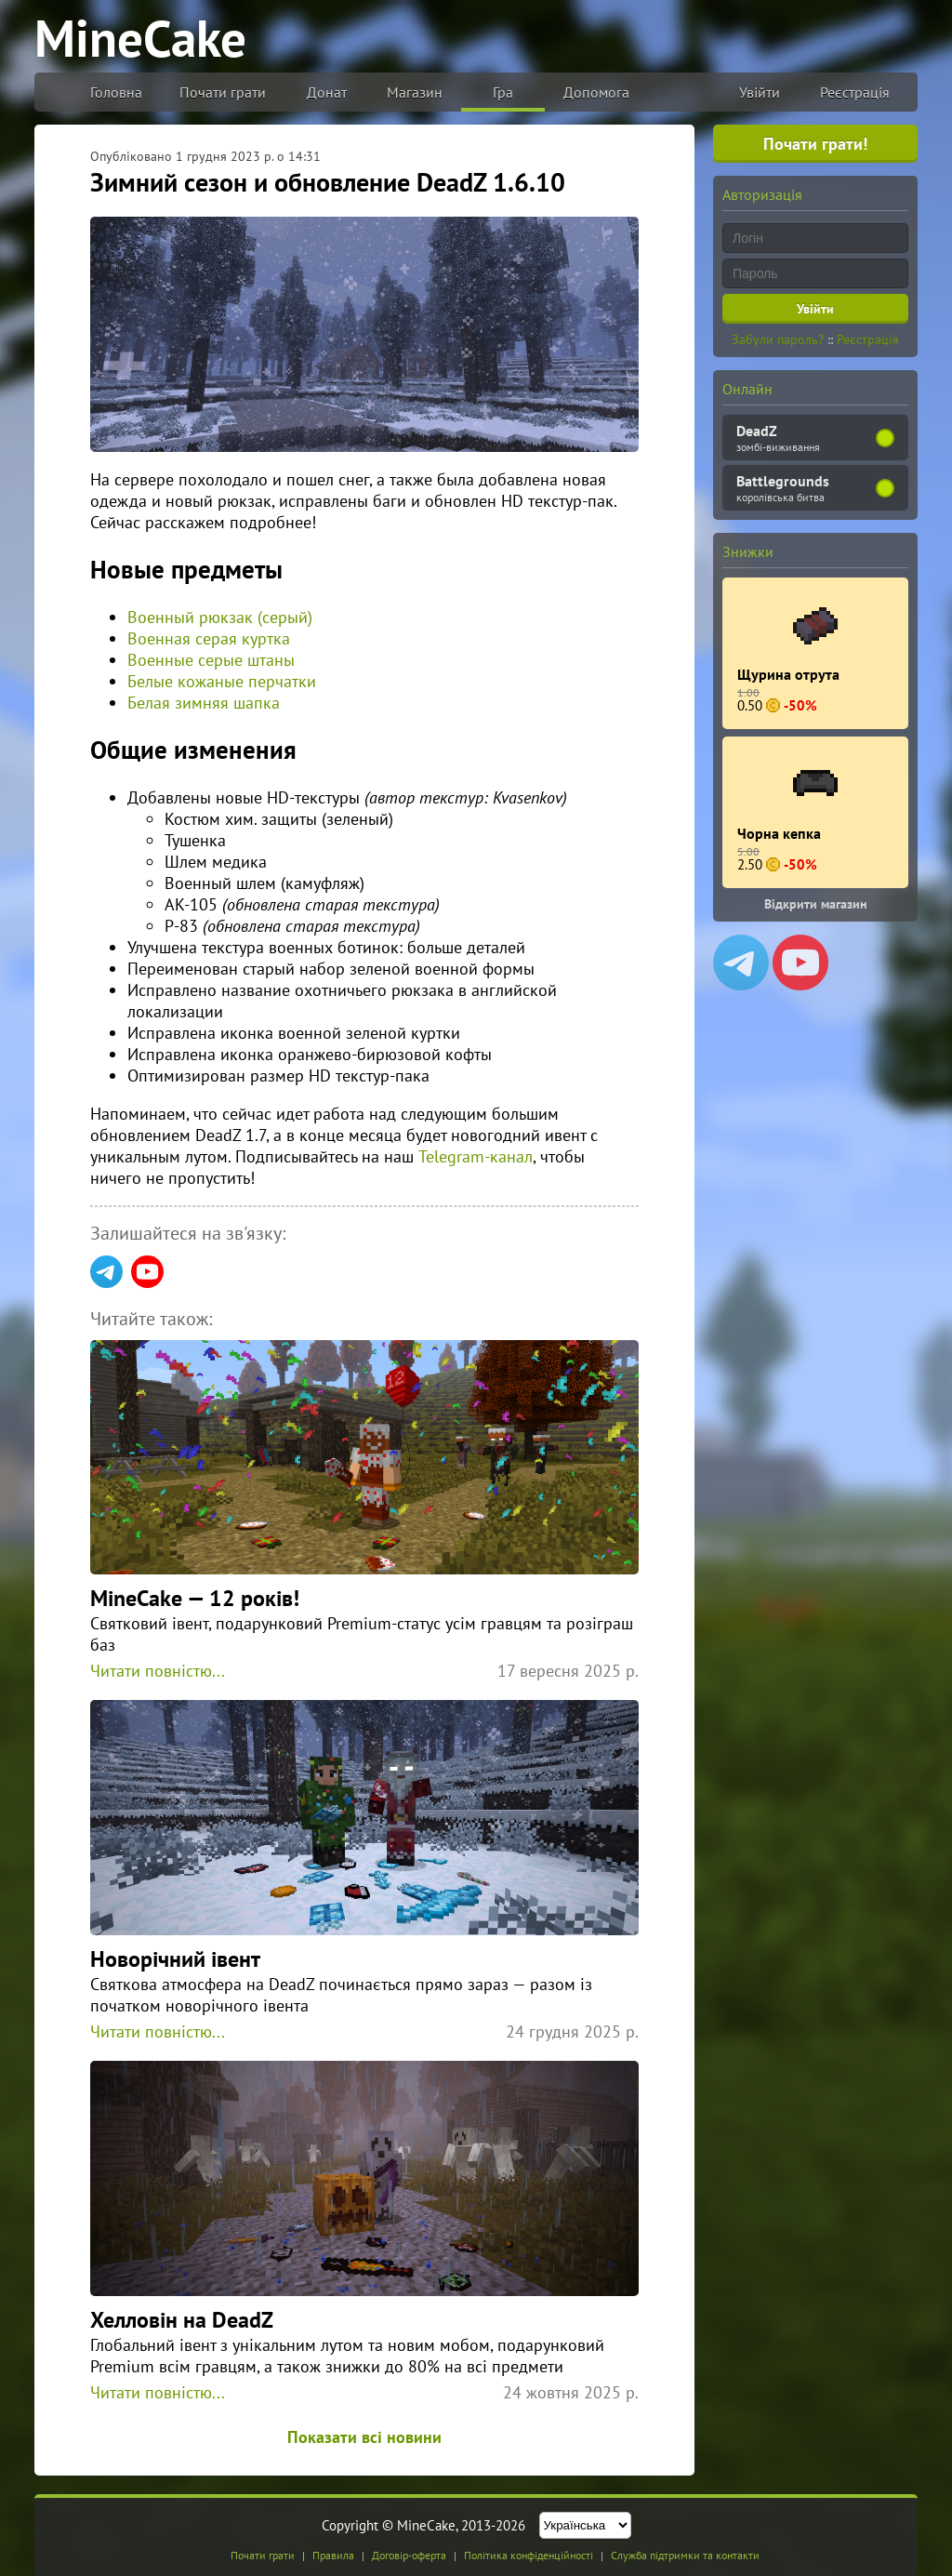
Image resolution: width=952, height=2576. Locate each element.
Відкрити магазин (815, 904)
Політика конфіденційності (528, 2555)
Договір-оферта (409, 2555)
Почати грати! (815, 143)
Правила (333, 2555)
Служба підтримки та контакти (685, 2555)
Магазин (415, 92)
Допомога (596, 92)
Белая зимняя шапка (203, 702)
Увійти (759, 92)
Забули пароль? (778, 339)
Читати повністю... (157, 1670)
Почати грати (222, 92)
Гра (503, 92)
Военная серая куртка (208, 638)
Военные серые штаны (211, 660)
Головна (116, 92)
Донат (327, 92)
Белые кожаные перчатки (221, 681)
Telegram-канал (475, 1156)
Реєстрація (855, 92)
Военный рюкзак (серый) (219, 617)
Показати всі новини (364, 2437)
